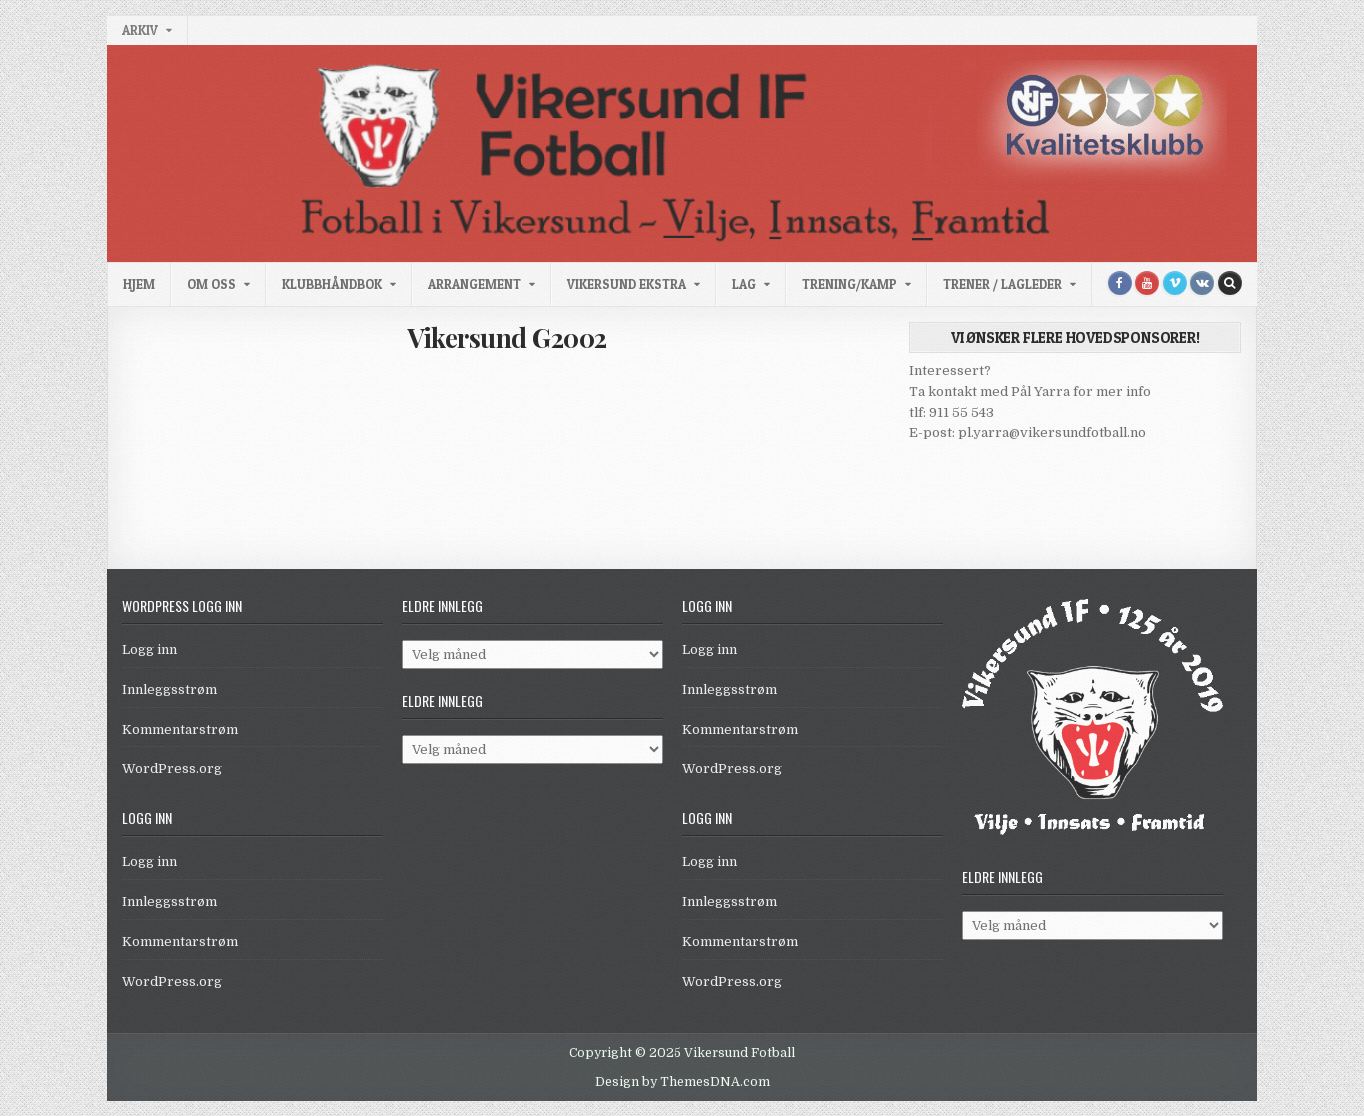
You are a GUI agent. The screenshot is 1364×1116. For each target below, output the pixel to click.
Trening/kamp (849, 284)
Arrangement (474, 284)
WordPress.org (172, 768)
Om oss (211, 284)
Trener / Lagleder (1002, 284)
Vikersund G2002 (507, 337)
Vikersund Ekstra (626, 284)
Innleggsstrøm (169, 689)
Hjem (139, 284)
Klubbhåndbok (332, 284)
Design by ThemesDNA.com (682, 1082)
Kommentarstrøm (180, 729)
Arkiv (140, 30)
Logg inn (149, 649)
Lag (744, 284)
